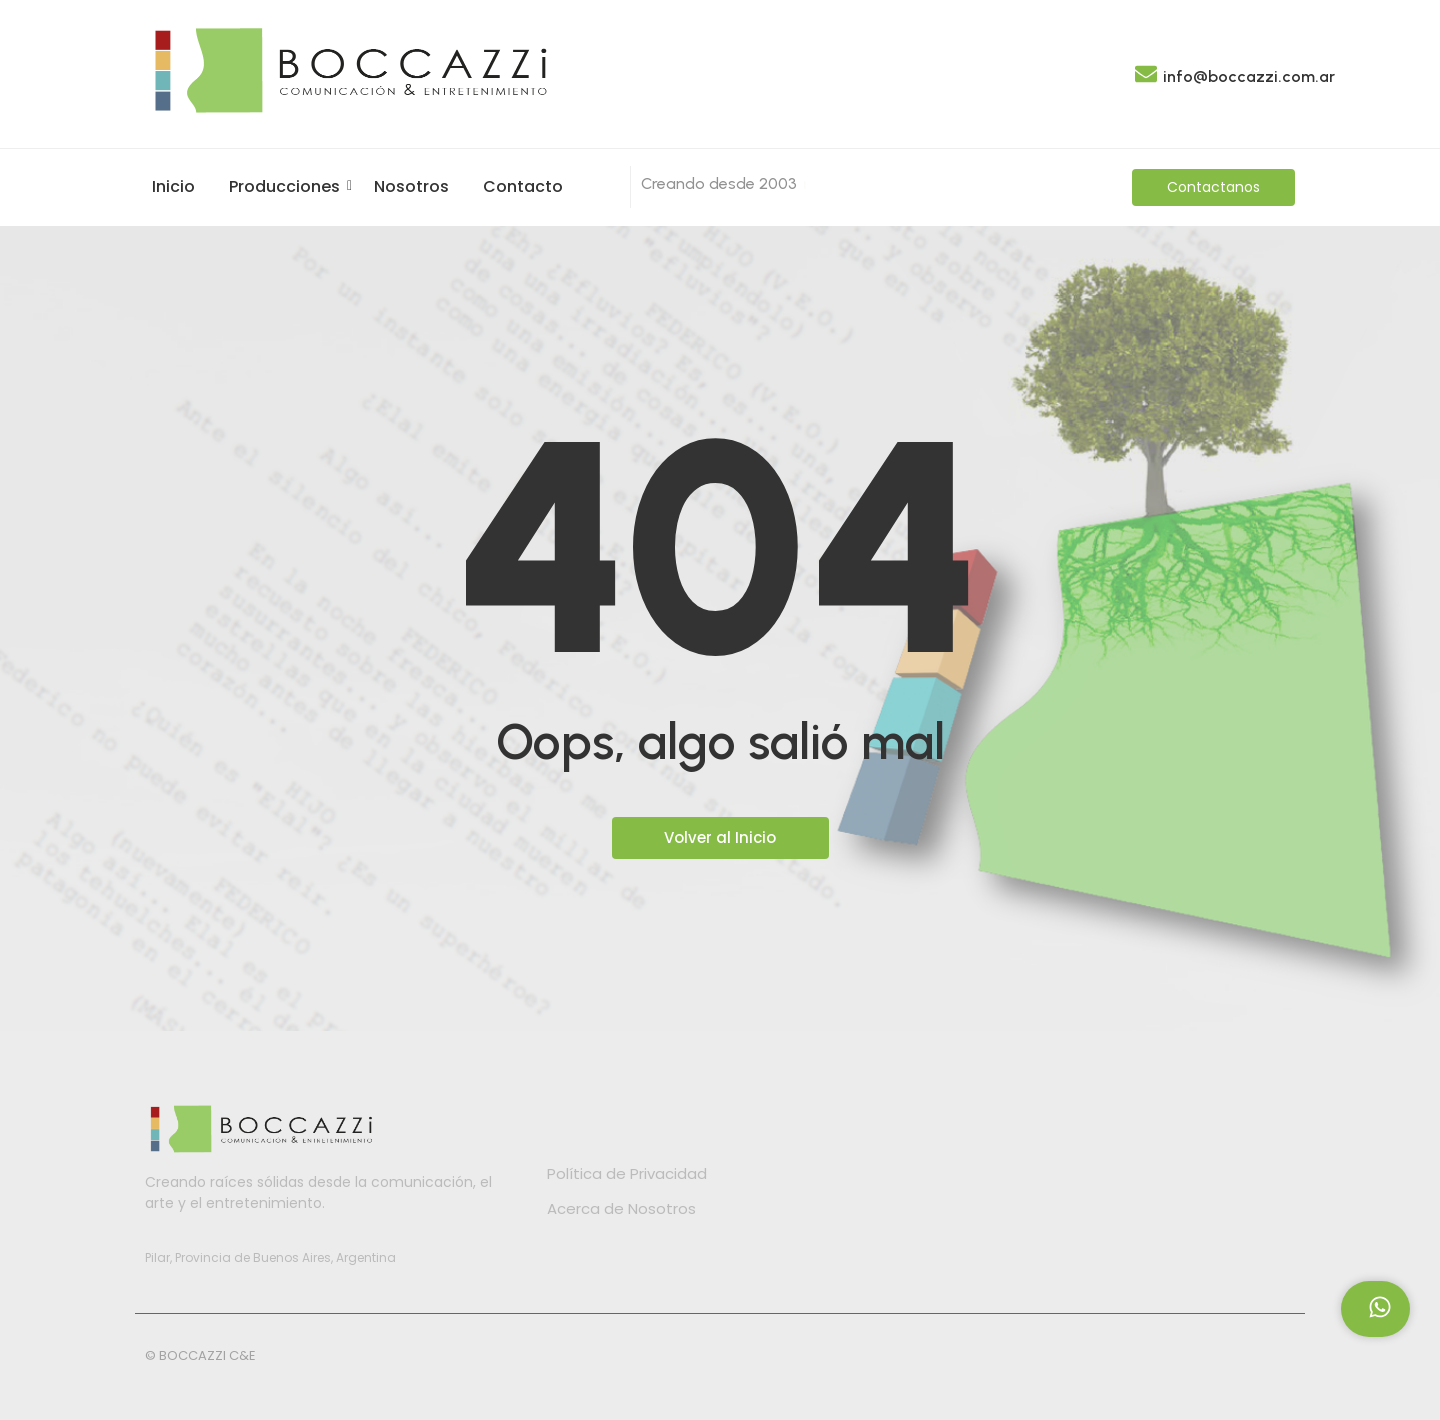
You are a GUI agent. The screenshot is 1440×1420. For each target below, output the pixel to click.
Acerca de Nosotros (621, 1208)
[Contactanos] (1213, 187)
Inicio (173, 186)
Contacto (523, 186)
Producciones (288, 186)
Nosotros (411, 186)
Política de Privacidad (627, 1173)
